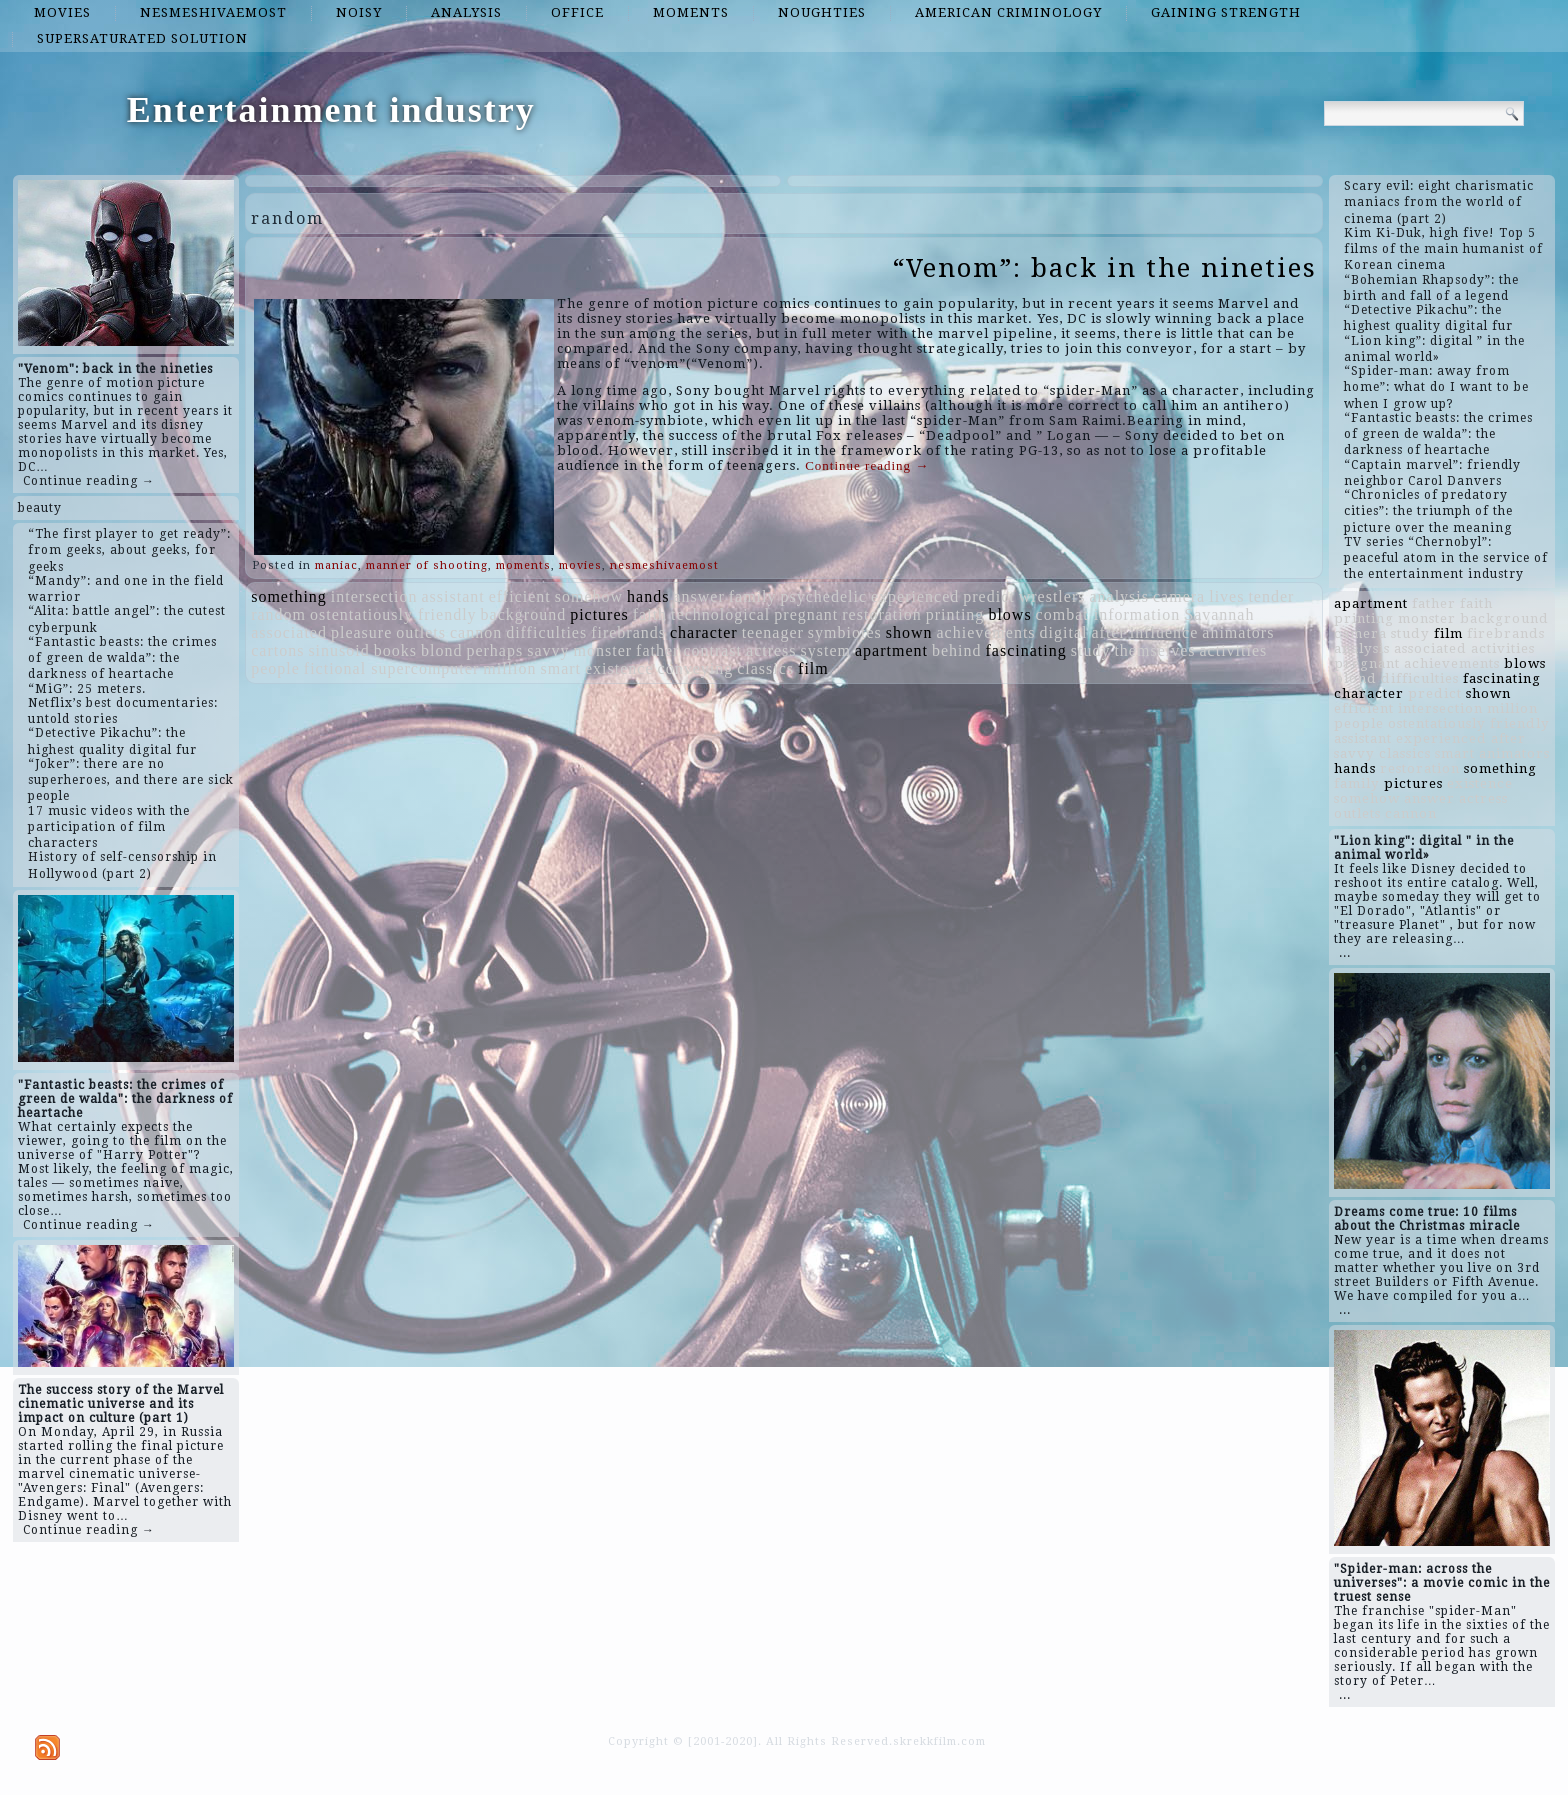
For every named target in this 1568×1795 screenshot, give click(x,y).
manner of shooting (427, 565)
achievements (985, 632)
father (657, 650)
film (813, 668)
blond (441, 650)
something (289, 596)
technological (720, 614)
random (278, 614)
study (1091, 650)
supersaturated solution (142, 38)
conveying (696, 668)
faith (650, 614)
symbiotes (845, 632)
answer (698, 596)
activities (1234, 650)
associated (289, 632)
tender (1271, 596)
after (1108, 632)
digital (1064, 632)
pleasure (361, 632)
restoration (881, 614)
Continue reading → (89, 481)
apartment (891, 650)
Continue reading (867, 465)
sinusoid (338, 650)
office (577, 12)
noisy (359, 12)
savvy (548, 650)
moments (691, 12)
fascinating (1026, 650)
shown (909, 632)
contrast (712, 650)
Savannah (1219, 614)
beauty (40, 508)
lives (1226, 596)
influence (1164, 632)
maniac (336, 565)
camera (1179, 596)
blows (1009, 614)
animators (1238, 632)
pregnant (806, 614)
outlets (421, 632)
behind (957, 650)
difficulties (546, 632)
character (704, 632)
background (524, 614)
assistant (453, 596)
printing (955, 614)
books (395, 650)
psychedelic (823, 596)
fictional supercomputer (391, 668)
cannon (476, 632)
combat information (1108, 614)
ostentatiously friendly (393, 614)
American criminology (1008, 12)
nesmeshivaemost (213, 12)
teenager (773, 632)
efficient (520, 596)
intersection (374, 596)
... (1345, 953)
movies (62, 12)
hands (648, 596)
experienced (915, 596)
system (826, 650)
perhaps (494, 650)
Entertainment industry (331, 110)
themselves (1154, 650)
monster (603, 650)
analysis (466, 12)
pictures (599, 614)
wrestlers (1052, 596)
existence (619, 668)
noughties (822, 12)
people (275, 668)
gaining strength (1226, 12)
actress (771, 650)
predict (988, 596)
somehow (589, 596)
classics (765, 668)
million (509, 668)
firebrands (628, 632)
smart (560, 668)
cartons (277, 650)
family (753, 596)
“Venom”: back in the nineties (1105, 268)
